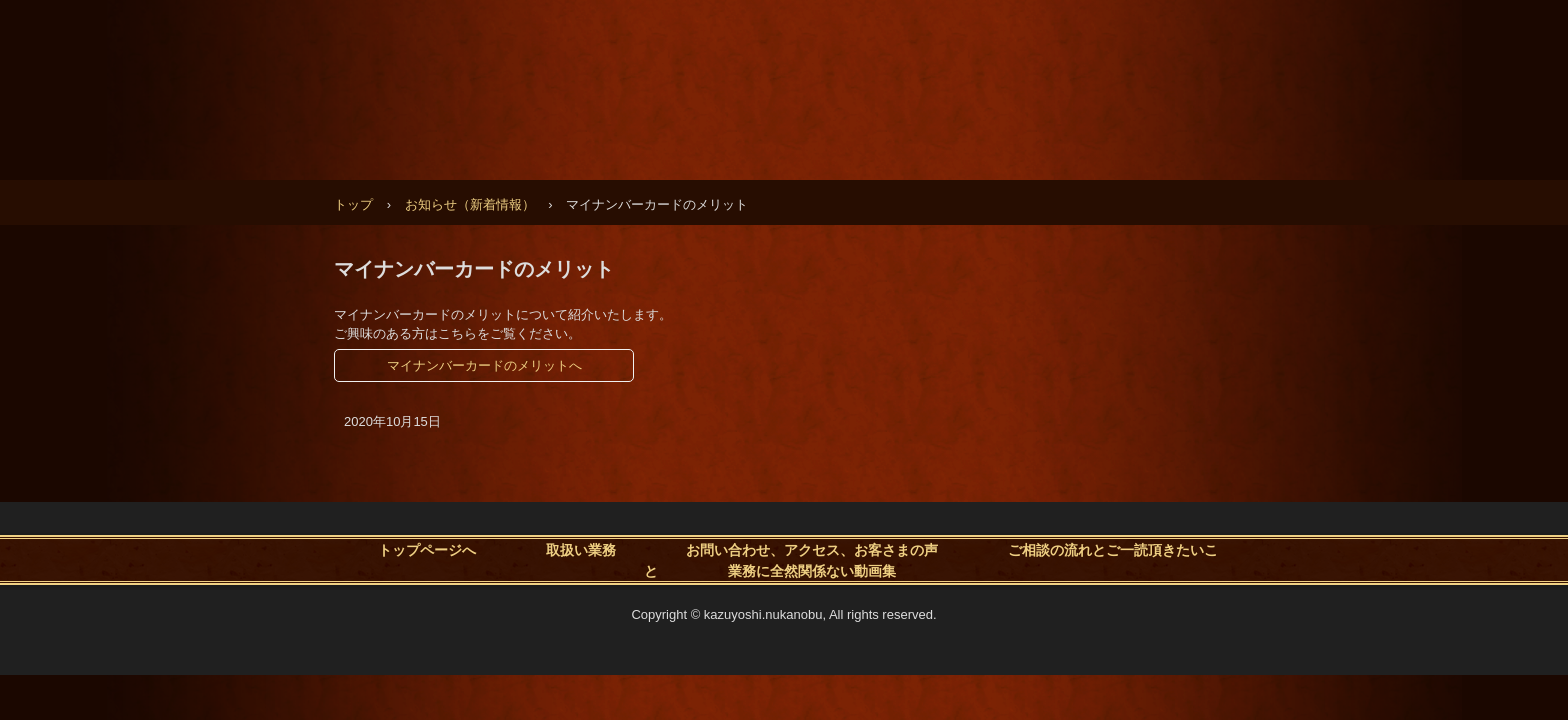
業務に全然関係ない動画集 (812, 570)
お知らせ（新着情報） (470, 204)
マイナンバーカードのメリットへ (484, 365)
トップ (353, 204)
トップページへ (427, 549)
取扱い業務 (581, 549)
